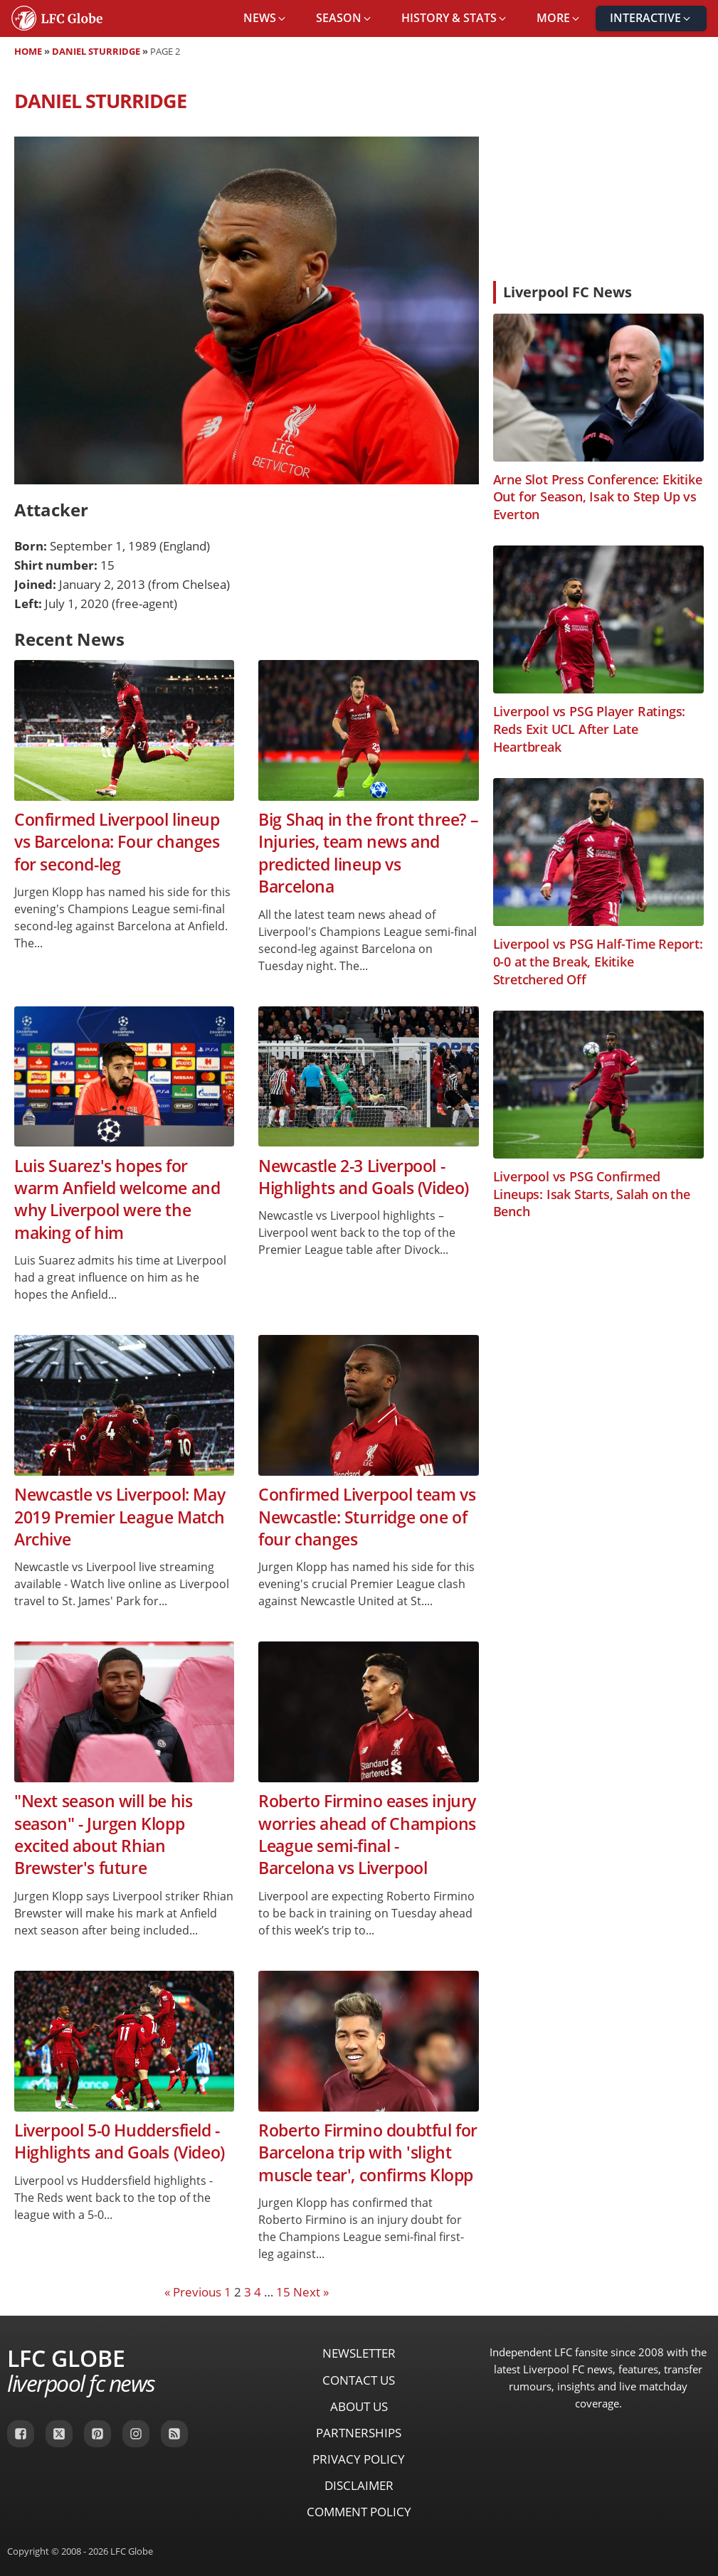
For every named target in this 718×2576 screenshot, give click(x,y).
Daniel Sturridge (96, 51)
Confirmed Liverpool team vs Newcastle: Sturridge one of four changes (366, 1517)
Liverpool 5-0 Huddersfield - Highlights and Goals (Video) (119, 2141)
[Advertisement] (598, 174)
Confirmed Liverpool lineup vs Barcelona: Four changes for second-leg (117, 842)
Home (28, 51)
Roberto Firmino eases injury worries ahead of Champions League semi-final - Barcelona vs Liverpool (367, 1834)
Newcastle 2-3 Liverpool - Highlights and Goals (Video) (363, 1177)
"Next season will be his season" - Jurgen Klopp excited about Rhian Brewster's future (103, 1834)
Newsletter (359, 2353)
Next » (311, 2292)
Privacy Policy (358, 2459)
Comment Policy (359, 2511)
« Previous (192, 2292)
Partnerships (358, 2433)
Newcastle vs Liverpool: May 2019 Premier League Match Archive (119, 1517)
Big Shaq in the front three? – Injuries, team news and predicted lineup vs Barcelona (368, 853)
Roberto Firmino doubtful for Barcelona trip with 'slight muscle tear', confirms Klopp (367, 2152)
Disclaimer (359, 2485)
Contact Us (358, 2380)
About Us (359, 2406)
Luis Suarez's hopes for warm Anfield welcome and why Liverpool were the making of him (117, 1199)
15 (283, 2292)
